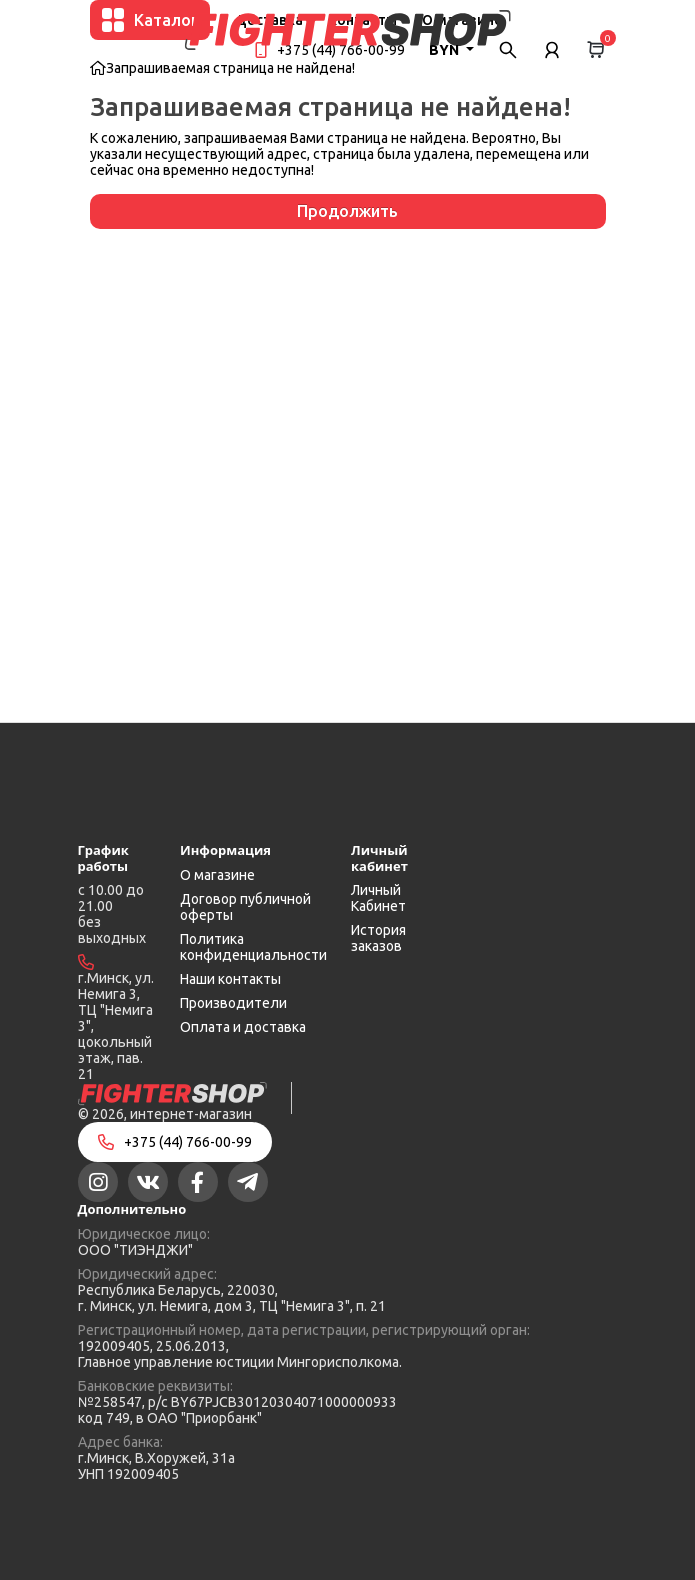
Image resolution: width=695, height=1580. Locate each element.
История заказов (378, 938)
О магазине (217, 875)
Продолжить (347, 211)
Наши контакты (230, 979)
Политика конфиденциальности (253, 947)
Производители (233, 1003)
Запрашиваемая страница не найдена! (230, 68)
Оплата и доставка (243, 1027)
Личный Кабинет (378, 898)
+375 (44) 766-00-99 (341, 50)
